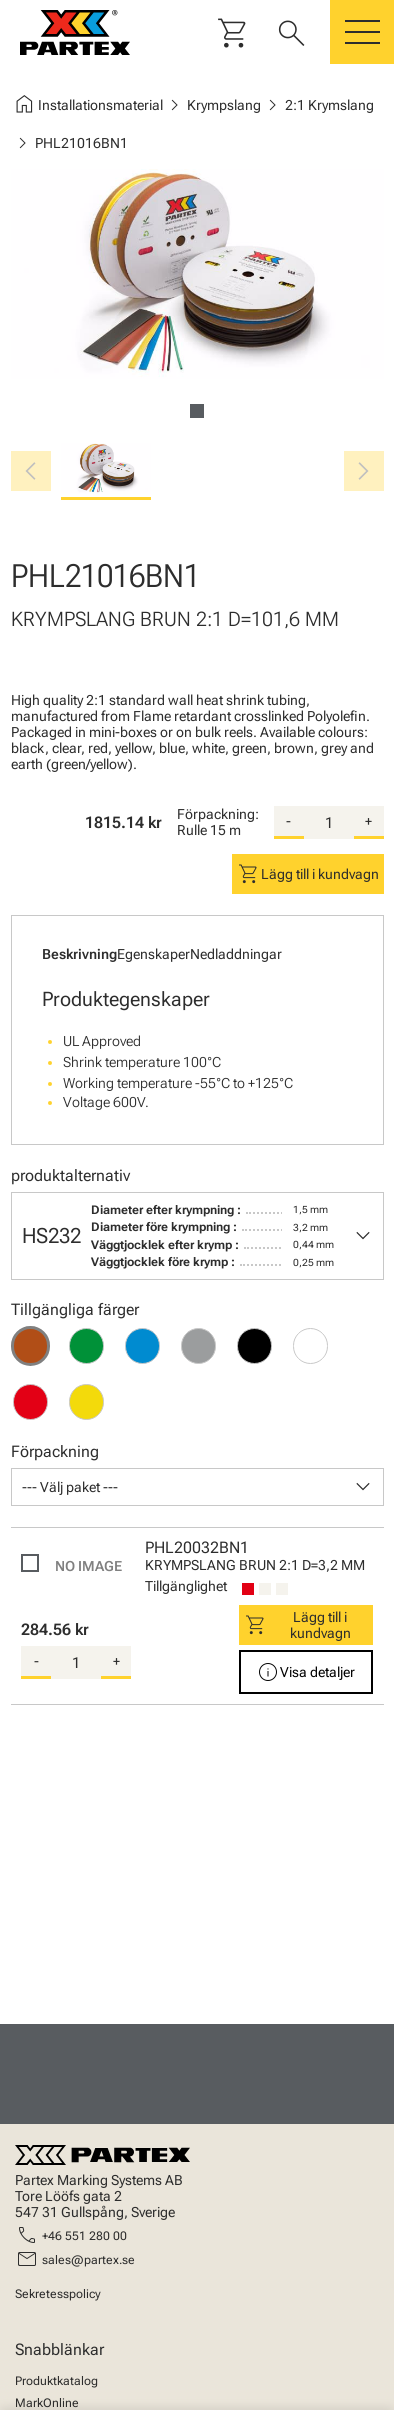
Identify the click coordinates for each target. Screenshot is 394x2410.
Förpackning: (218, 814)
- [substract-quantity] (288, 821)
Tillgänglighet (186, 1586)
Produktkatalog (56, 2381)
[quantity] (329, 823)
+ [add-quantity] (368, 821)
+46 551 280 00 (84, 2236)
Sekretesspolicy (58, 2294)
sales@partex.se (88, 2260)
